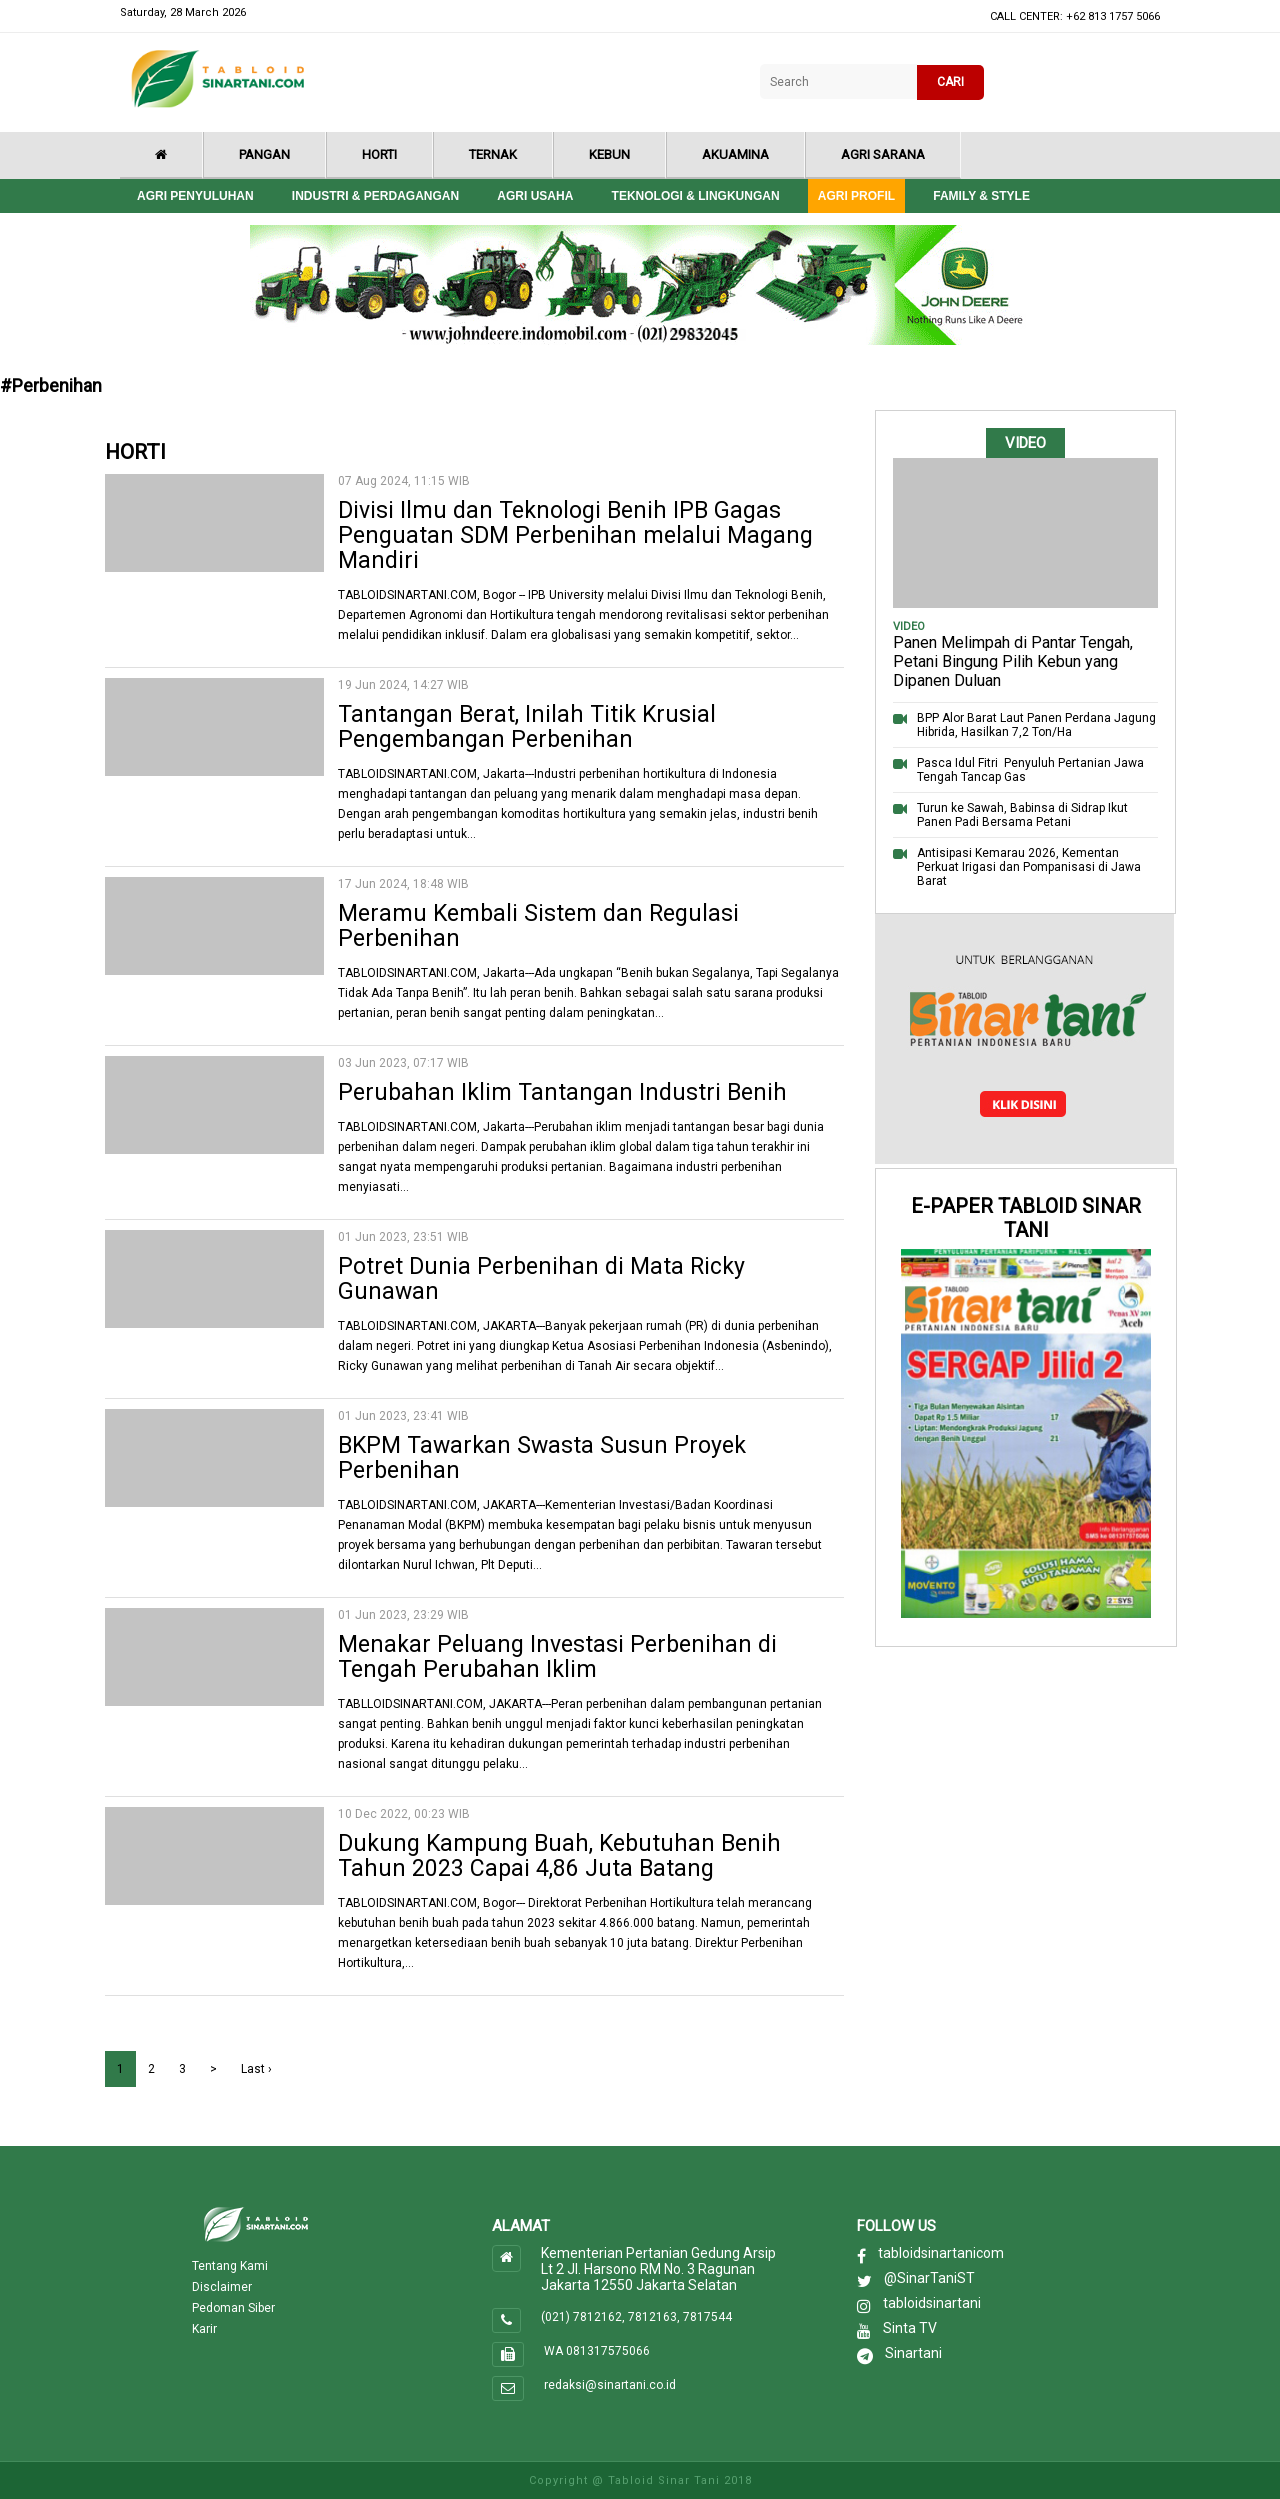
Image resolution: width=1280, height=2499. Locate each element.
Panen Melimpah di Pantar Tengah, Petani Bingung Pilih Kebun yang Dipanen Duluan (1013, 661)
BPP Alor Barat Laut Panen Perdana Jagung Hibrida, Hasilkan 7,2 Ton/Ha (1036, 725)
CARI (950, 82)
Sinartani (913, 2353)
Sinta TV (910, 2328)
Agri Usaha (535, 196)
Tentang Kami (230, 2266)
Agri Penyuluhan (195, 196)
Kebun (609, 154)
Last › (256, 2069)
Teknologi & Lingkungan (696, 196)
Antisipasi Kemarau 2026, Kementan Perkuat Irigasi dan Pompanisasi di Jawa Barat (1029, 867)
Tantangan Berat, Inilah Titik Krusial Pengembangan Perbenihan (527, 727)
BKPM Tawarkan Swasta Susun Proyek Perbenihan (542, 1458)
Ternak (493, 154)
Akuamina (735, 154)
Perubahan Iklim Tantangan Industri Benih (562, 1092)
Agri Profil (856, 196)
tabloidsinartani (932, 2303)
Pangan (264, 154)
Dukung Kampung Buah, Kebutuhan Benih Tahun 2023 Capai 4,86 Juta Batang (559, 1856)
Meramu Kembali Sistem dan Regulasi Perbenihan (538, 926)
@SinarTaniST (929, 2278)
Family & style (981, 196)
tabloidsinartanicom (941, 2253)
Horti (379, 154)
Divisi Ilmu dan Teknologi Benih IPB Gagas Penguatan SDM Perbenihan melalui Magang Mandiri (575, 535)
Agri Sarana (883, 154)
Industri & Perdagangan (375, 196)
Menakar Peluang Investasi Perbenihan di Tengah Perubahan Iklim (557, 1657)
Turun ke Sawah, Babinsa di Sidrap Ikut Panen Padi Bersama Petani (1022, 815)
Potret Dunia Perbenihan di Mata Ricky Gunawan (541, 1279)
